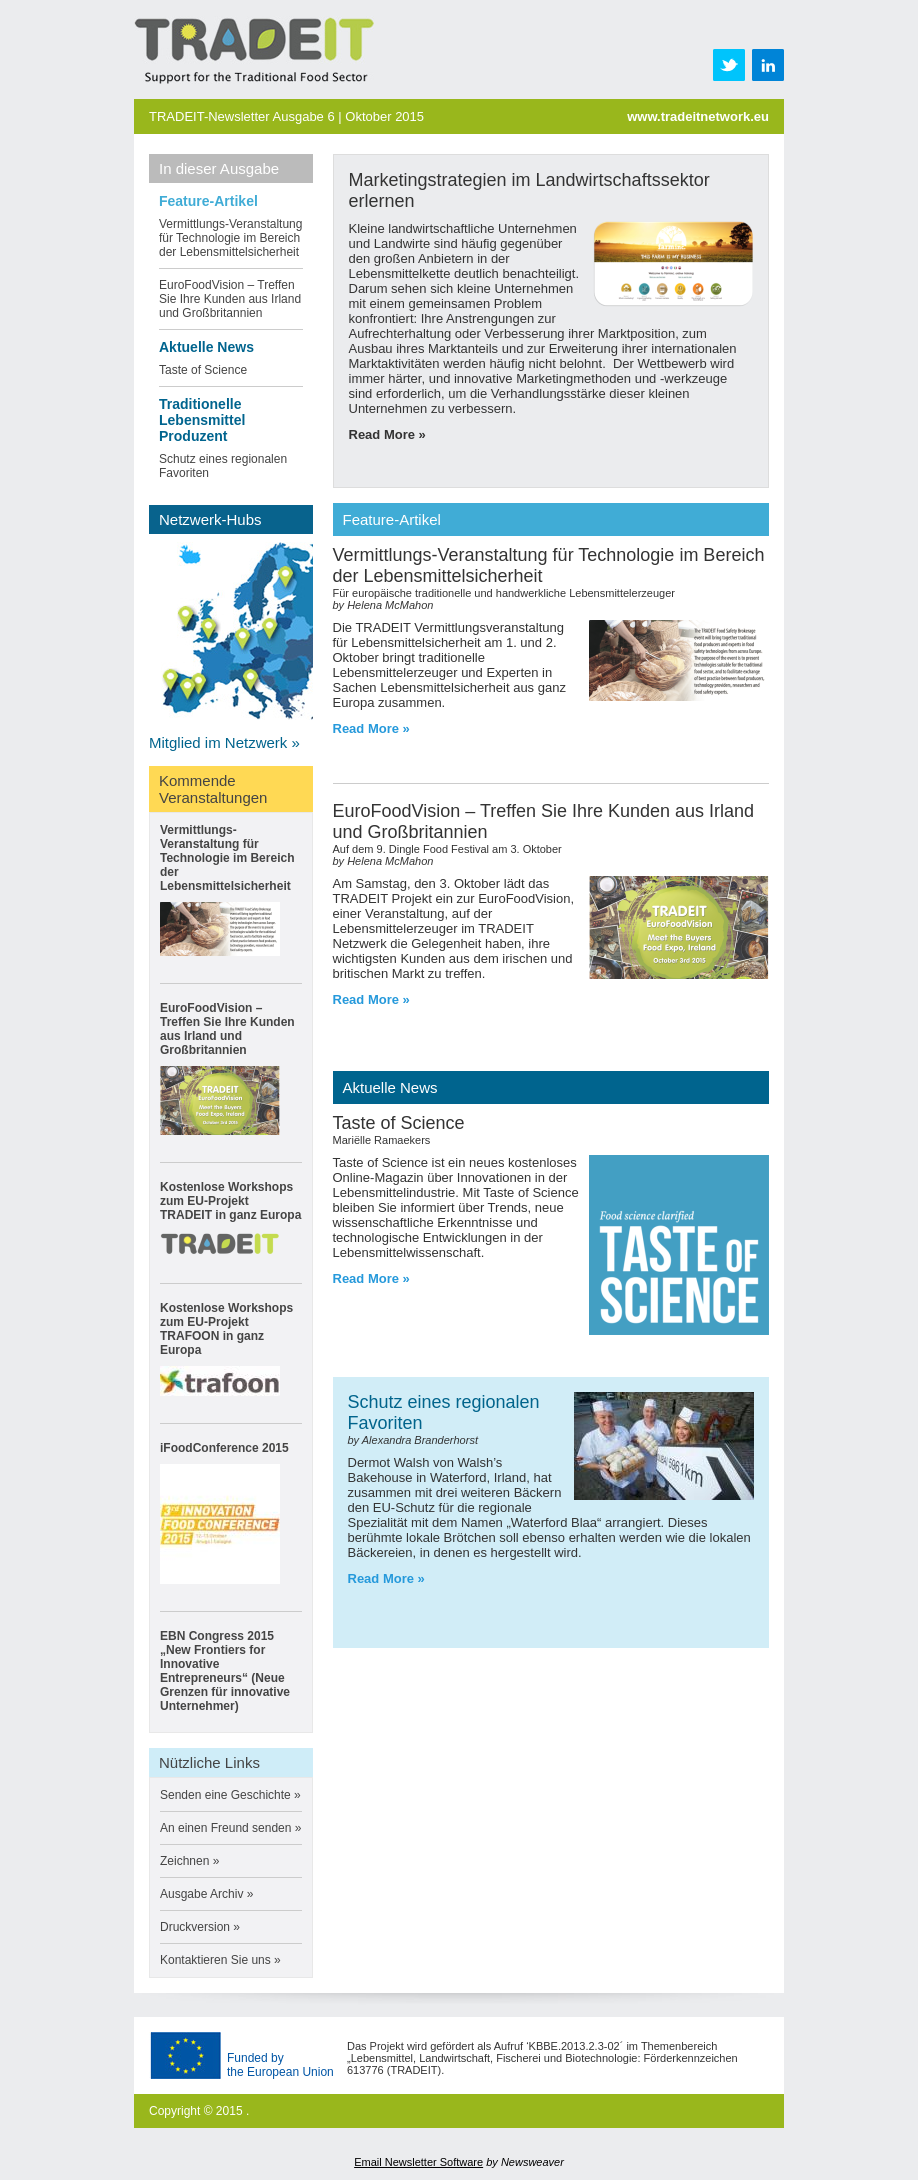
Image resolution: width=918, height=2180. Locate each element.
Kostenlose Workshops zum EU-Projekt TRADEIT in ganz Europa (230, 1201)
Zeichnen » (189, 1861)
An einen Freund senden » (230, 1828)
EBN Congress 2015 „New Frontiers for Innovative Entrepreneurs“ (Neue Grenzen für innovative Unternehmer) (225, 1671)
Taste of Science (203, 370)
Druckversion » (200, 1927)
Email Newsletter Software (418, 2162)
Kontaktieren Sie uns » (220, 1960)
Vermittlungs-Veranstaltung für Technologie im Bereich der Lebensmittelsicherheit (230, 238)
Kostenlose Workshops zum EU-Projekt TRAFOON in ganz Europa (226, 1329)
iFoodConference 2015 (224, 1448)
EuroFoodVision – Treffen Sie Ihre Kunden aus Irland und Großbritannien (230, 299)
